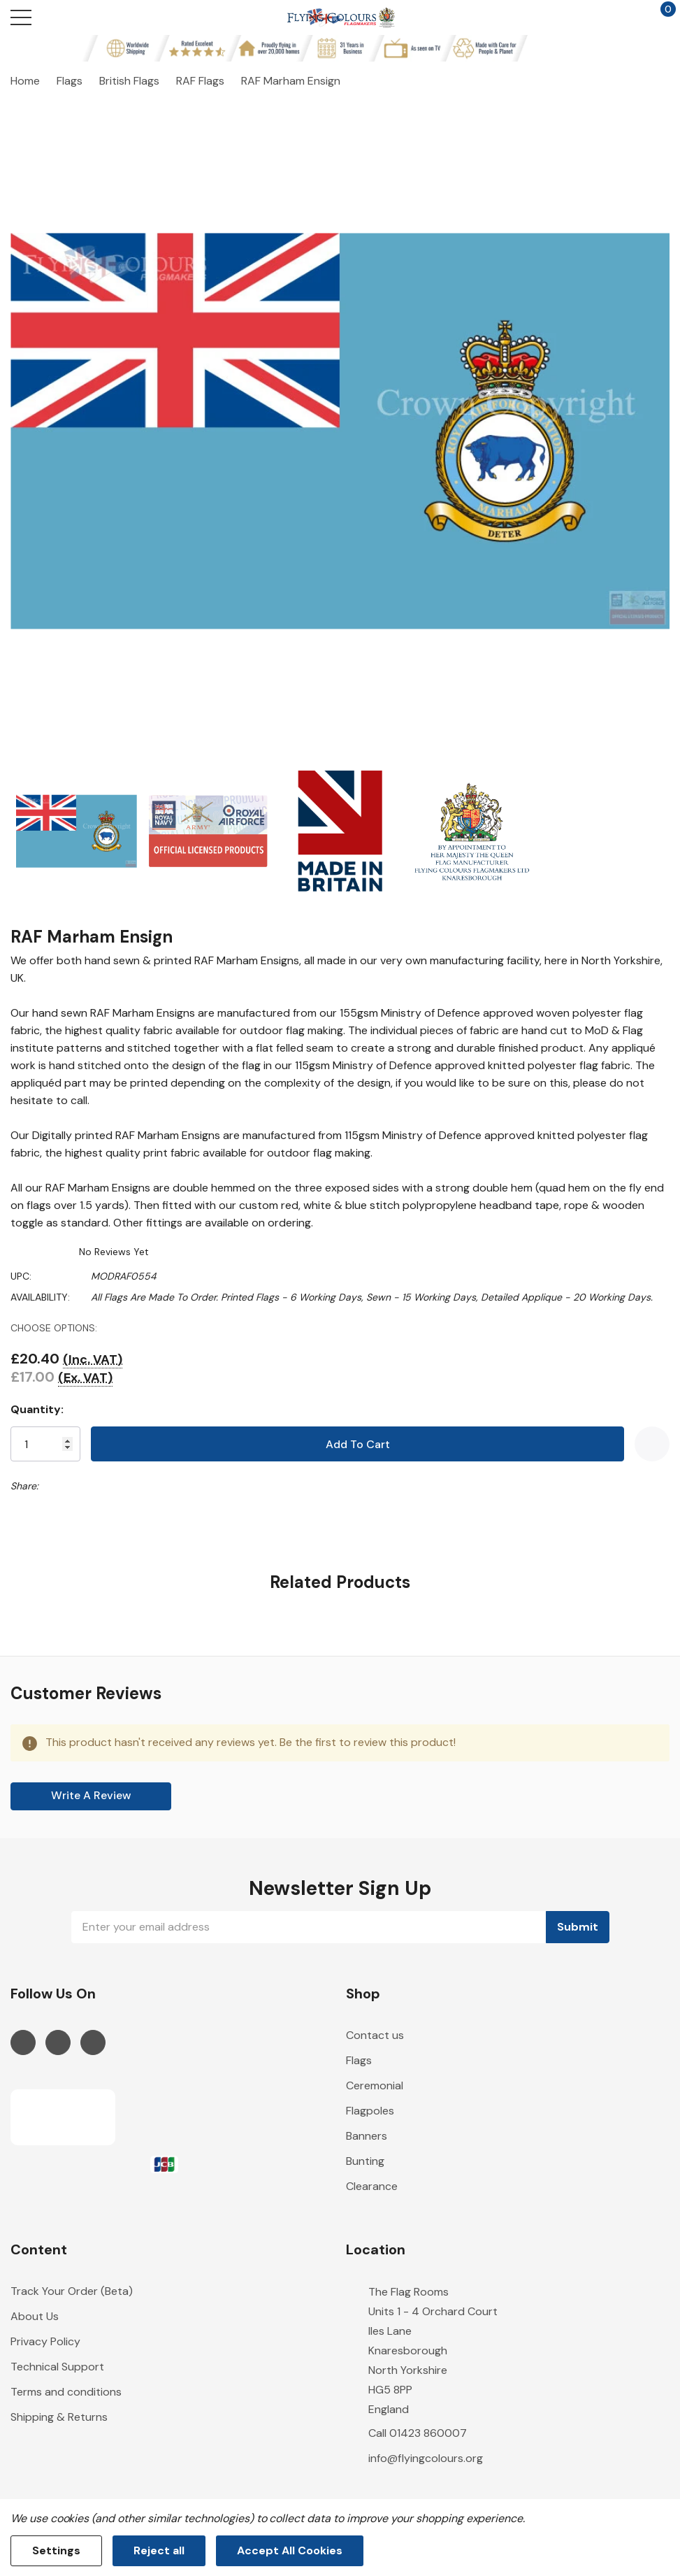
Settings (56, 2550)
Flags (359, 2060)
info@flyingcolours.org (425, 2458)
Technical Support (57, 2366)
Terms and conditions (66, 2391)
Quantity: (37, 1409)
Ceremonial (374, 2085)
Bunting (365, 2161)
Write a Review (91, 1795)
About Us (34, 2316)
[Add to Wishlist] (652, 1443)
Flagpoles (370, 2110)
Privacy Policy (45, 2341)
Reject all (159, 2550)
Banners (366, 2135)
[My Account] (608, 17)
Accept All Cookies (289, 2550)
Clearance (372, 2186)
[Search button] (75, 17)
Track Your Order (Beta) (71, 2291)
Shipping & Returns (59, 2417)
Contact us (375, 2035)
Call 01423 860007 (417, 2433)
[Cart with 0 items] (661, 17)
